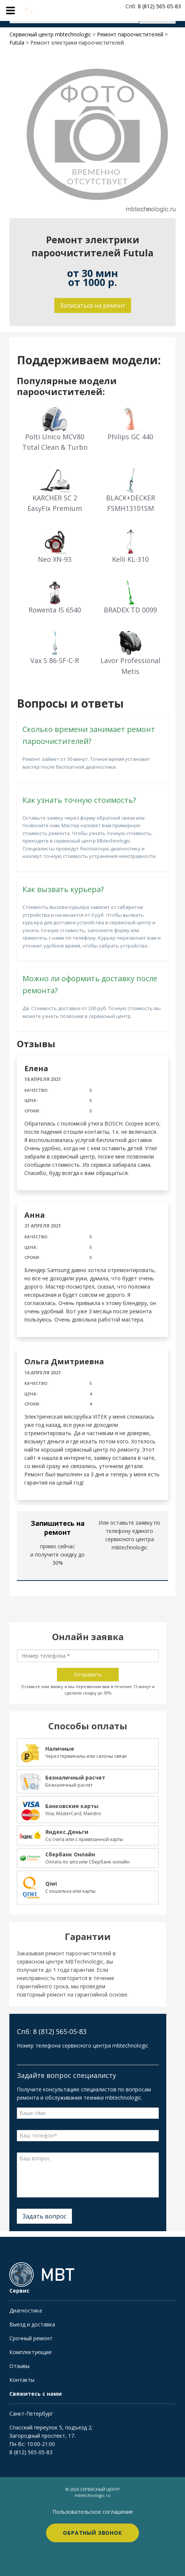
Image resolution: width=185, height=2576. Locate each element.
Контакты (21, 2379)
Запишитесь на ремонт (58, 1528)
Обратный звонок (92, 2532)
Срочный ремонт (30, 2338)
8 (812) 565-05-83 (30, 2452)
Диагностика (25, 2310)
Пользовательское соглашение (92, 2511)
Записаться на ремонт (92, 305)
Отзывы (19, 2365)
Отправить (88, 1674)
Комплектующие (30, 2352)
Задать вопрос (44, 2216)
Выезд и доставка (32, 2324)
